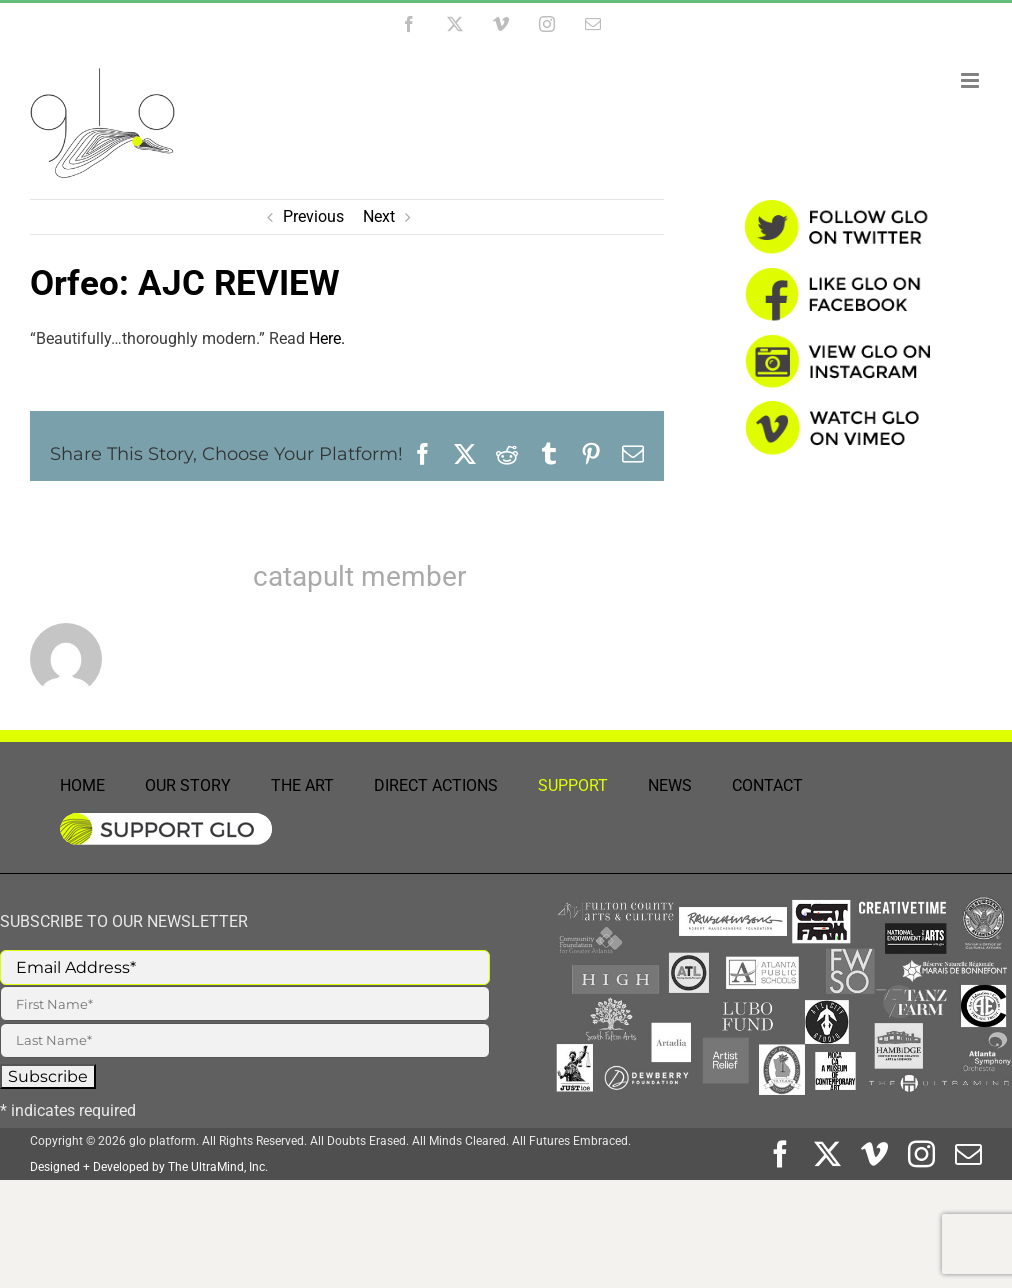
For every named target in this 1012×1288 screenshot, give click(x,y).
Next (379, 216)
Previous (313, 216)
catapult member (359, 576)
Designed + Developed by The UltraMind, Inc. (149, 1167)
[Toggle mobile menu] (971, 80)
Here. (327, 338)
